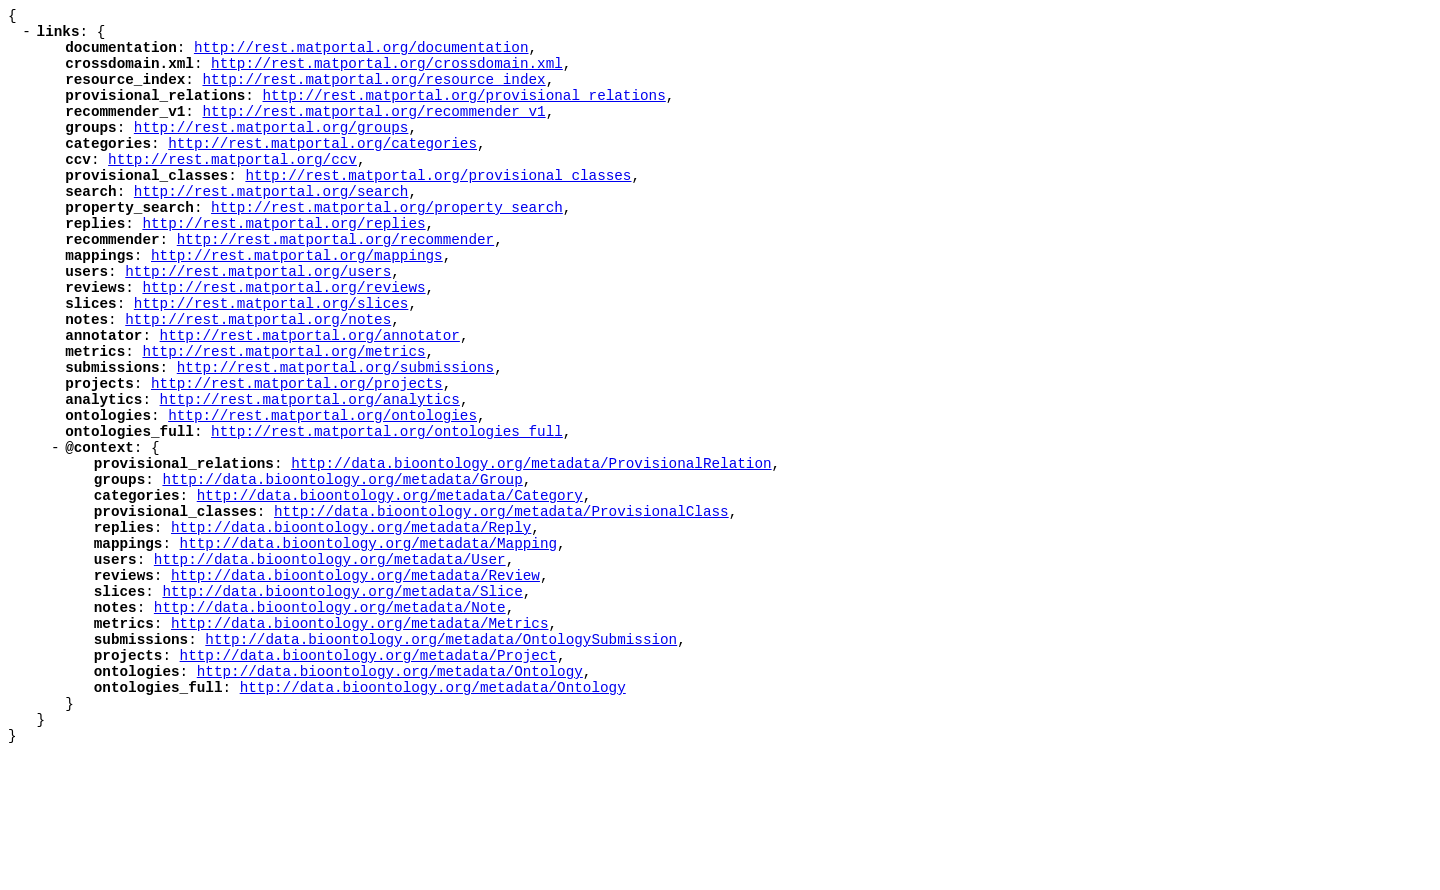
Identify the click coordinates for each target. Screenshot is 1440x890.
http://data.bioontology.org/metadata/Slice (342, 701)
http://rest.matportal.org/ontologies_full (387, 511)
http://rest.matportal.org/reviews (283, 340)
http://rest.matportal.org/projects (297, 454)
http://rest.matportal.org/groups (271, 150)
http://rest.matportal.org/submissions (335, 435)
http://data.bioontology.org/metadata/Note (330, 720)
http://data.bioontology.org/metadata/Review (355, 682)
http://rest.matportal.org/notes (258, 378)
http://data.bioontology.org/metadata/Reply (351, 625)
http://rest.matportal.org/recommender (335, 283)
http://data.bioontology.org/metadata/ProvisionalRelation (531, 549)
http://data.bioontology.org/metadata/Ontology (390, 796)
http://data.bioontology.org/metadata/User (330, 663)
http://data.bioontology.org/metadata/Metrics (359, 739)
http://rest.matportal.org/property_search (387, 245)
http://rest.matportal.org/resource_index (373, 93)
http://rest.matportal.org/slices (271, 359)
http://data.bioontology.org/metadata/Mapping (368, 644)
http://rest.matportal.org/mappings (297, 302)
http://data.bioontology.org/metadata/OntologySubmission (441, 758)
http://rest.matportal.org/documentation (361, 55)
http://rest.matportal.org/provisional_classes (438, 207)
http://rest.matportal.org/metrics (283, 416)
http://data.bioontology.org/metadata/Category (390, 587)
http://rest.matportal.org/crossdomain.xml (387, 74)
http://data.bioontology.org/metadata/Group (342, 568)
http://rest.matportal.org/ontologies (322, 492)
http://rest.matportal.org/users (258, 321)
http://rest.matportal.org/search (271, 226)
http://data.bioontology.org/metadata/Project (368, 777)
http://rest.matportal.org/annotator (310, 397)
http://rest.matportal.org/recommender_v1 (373, 131)
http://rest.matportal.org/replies (283, 264)
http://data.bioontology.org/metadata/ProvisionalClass (501, 606)
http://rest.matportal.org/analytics (310, 473)
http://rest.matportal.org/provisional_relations (463, 112)
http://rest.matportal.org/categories (322, 169)
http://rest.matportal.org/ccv (232, 188)
